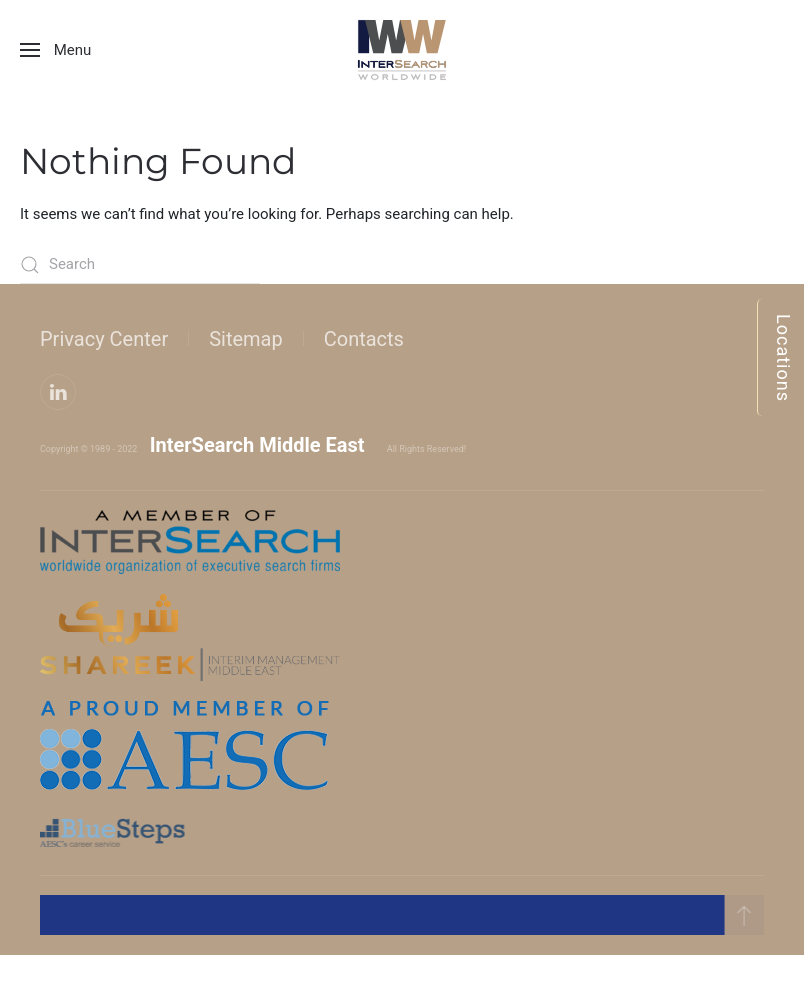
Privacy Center (104, 339)
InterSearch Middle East (257, 445)
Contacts (364, 339)
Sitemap (246, 339)
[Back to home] (402, 50)
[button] (55, 50)
